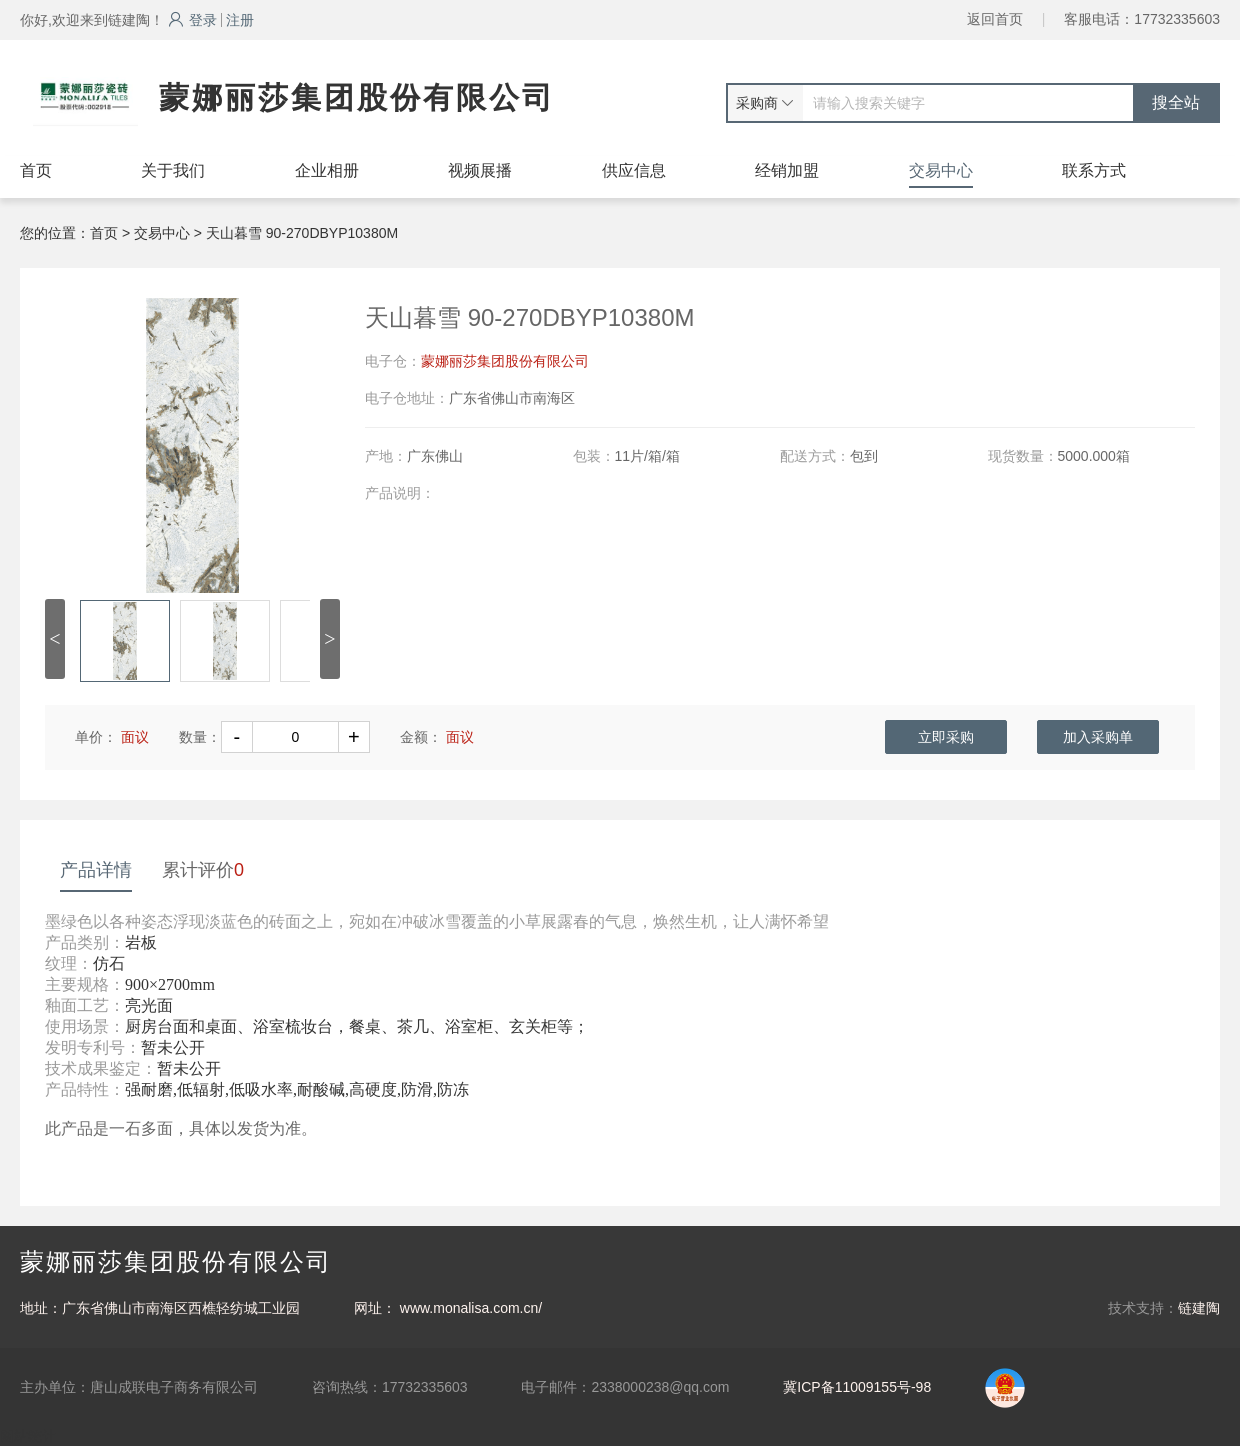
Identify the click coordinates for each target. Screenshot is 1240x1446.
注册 (240, 20)
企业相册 (327, 170)
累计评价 (203, 870)
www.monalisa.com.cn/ (471, 1308)
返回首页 (995, 19)
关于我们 (173, 170)
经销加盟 (787, 170)
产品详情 (96, 870)
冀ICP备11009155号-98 (857, 1387)
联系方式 (1094, 170)
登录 (192, 20)
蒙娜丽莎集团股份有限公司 (505, 361)
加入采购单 (1098, 737)
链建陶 (1199, 1308)
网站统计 (28, 1436)
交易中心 (941, 170)
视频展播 (480, 170)
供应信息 (634, 170)
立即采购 (946, 737)
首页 (36, 170)
